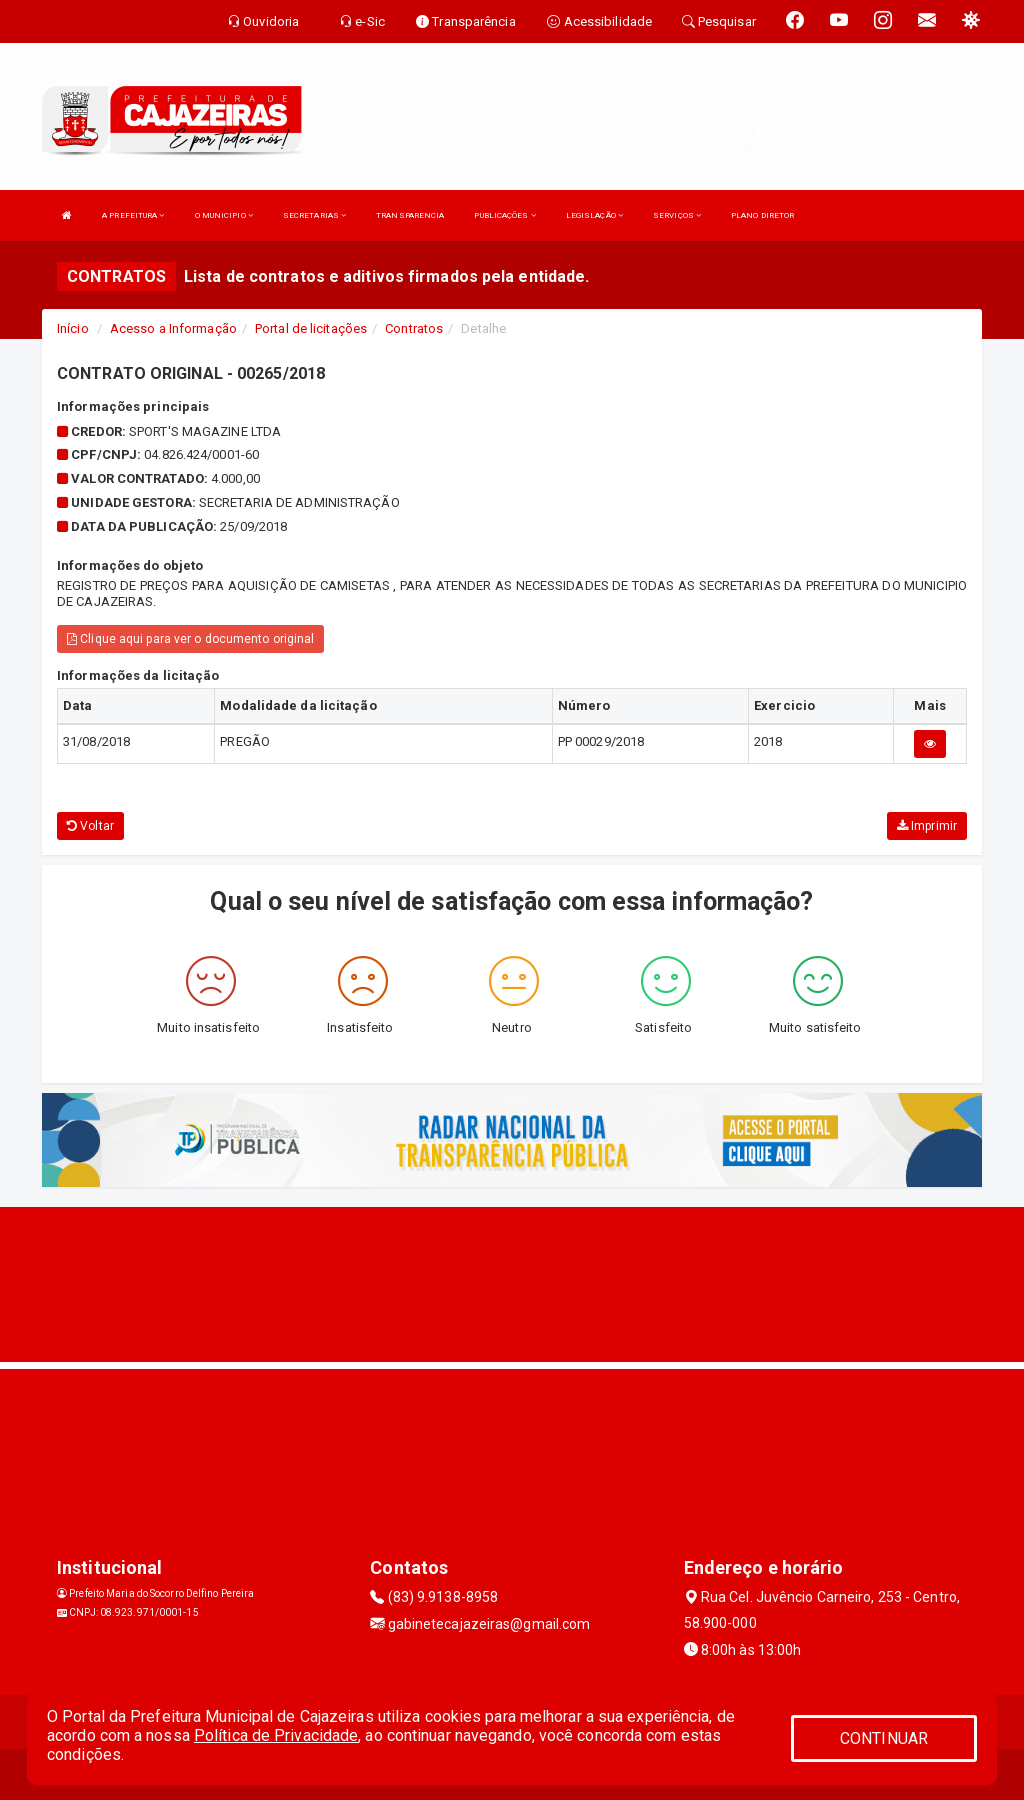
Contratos (414, 328)
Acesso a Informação (173, 328)
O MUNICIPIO (224, 215)
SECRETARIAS (314, 215)
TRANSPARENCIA (410, 215)
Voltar (90, 826)
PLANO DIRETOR (762, 215)
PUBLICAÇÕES (504, 215)
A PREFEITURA (133, 215)
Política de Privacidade (276, 1735)
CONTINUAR (884, 1738)
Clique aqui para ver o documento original (190, 639)
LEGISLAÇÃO (594, 215)
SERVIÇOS (677, 215)
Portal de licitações (311, 328)
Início (73, 328)
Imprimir (927, 826)
